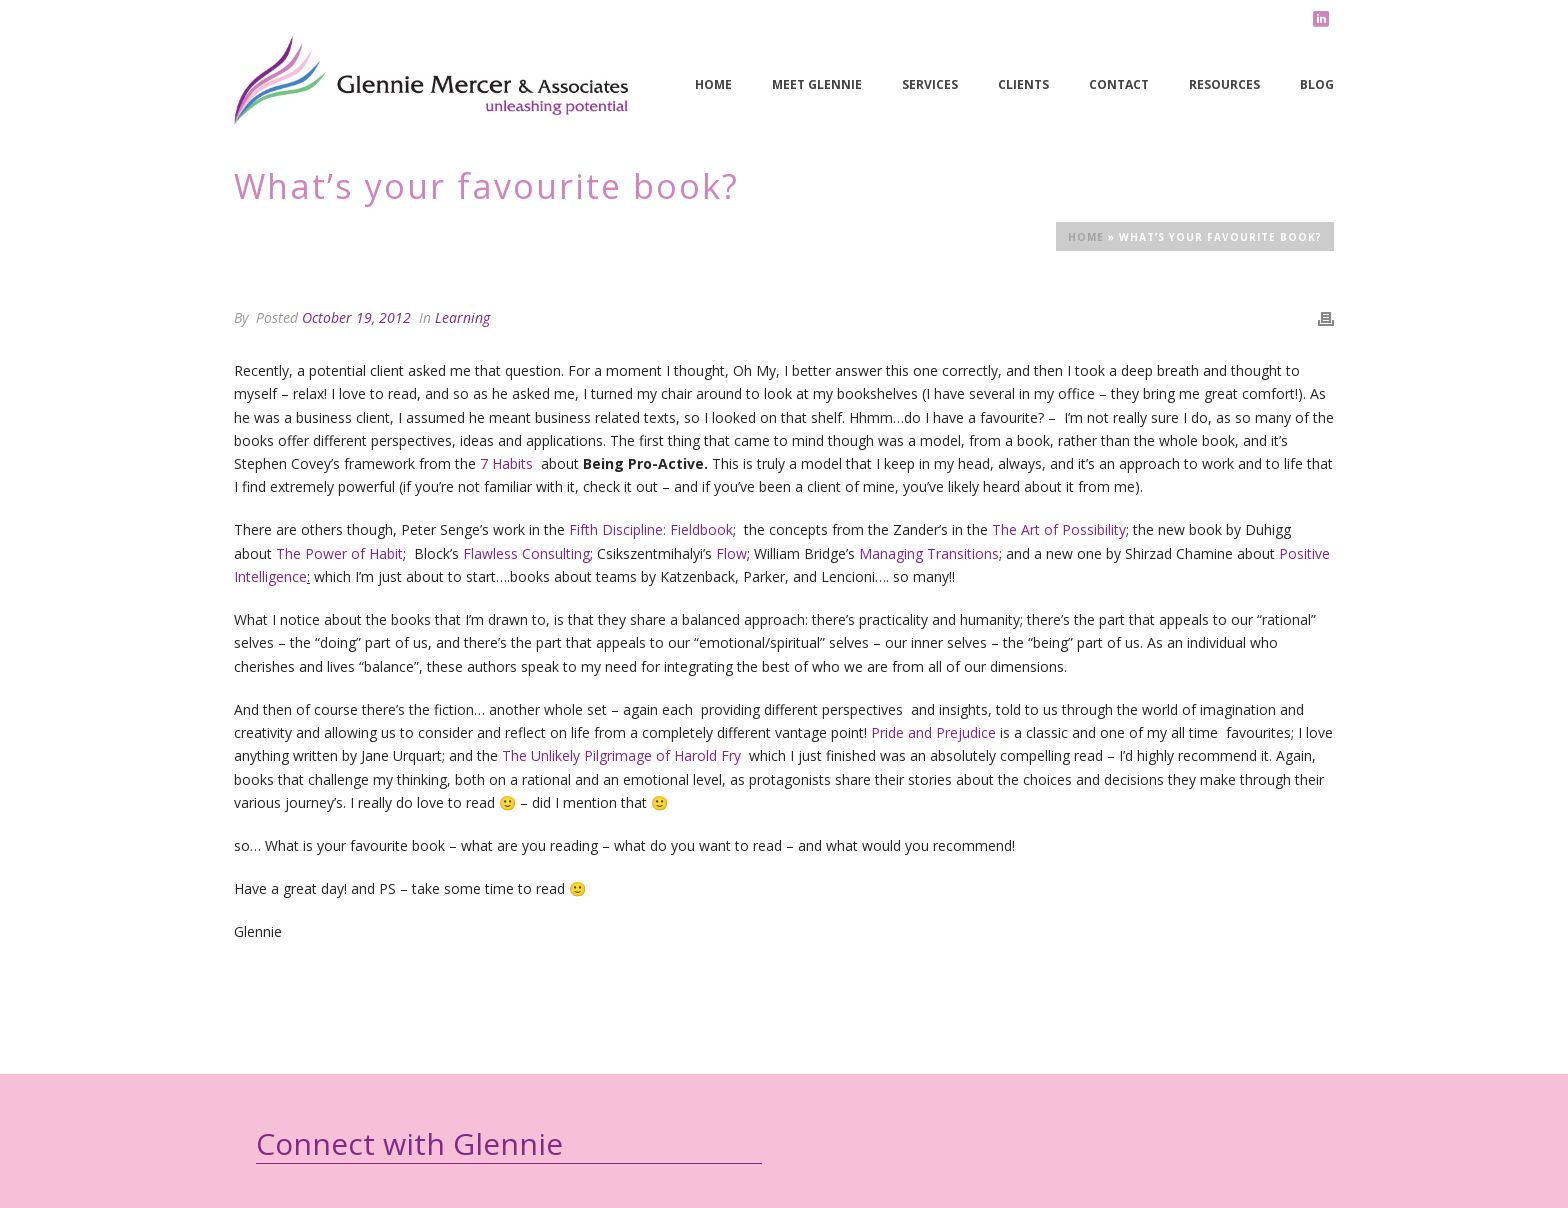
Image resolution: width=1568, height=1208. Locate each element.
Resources (1224, 84)
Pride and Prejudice (933, 732)
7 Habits (506, 463)
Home (713, 84)
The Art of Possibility (1059, 529)
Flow (731, 553)
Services (930, 84)
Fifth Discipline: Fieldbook (651, 529)
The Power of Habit (339, 553)
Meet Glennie (817, 84)
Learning (462, 317)
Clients (1023, 84)
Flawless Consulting (526, 553)
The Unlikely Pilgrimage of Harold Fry (621, 755)
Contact (1119, 84)
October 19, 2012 (356, 317)
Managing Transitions (929, 553)
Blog (1317, 84)
